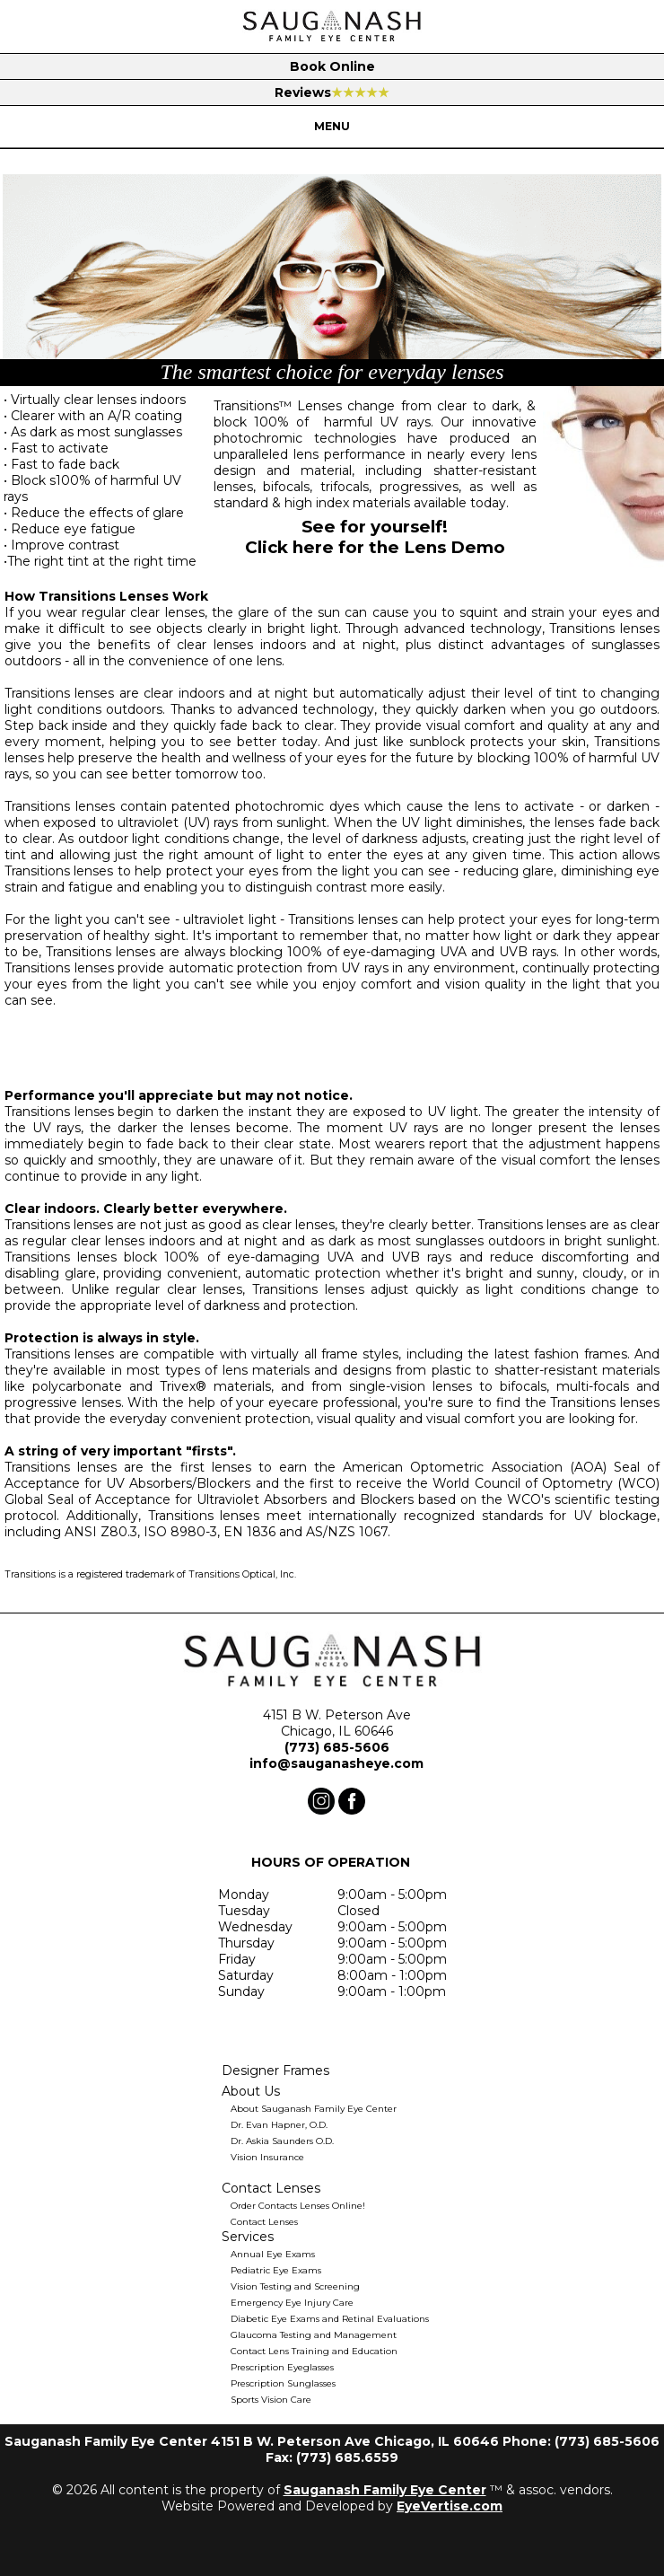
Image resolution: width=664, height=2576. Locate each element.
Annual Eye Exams (273, 2254)
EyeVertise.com (449, 2506)
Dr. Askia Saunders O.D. (282, 2141)
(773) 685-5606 (336, 1747)
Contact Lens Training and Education (314, 2351)
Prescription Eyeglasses (282, 2367)
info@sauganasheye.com (336, 1763)
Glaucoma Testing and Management (314, 2335)
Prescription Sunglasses (283, 2383)
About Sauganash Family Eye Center (314, 2108)
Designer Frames (275, 2070)
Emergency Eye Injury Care (292, 2302)
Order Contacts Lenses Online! (298, 2205)
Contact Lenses (264, 2222)
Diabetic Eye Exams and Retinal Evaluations (330, 2319)
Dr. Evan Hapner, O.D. (279, 2125)
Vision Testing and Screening (295, 2286)
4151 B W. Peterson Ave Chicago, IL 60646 (337, 1723)
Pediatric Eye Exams (276, 2270)
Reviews (332, 92)
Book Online (332, 66)
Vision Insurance (267, 2157)
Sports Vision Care (271, 2399)
